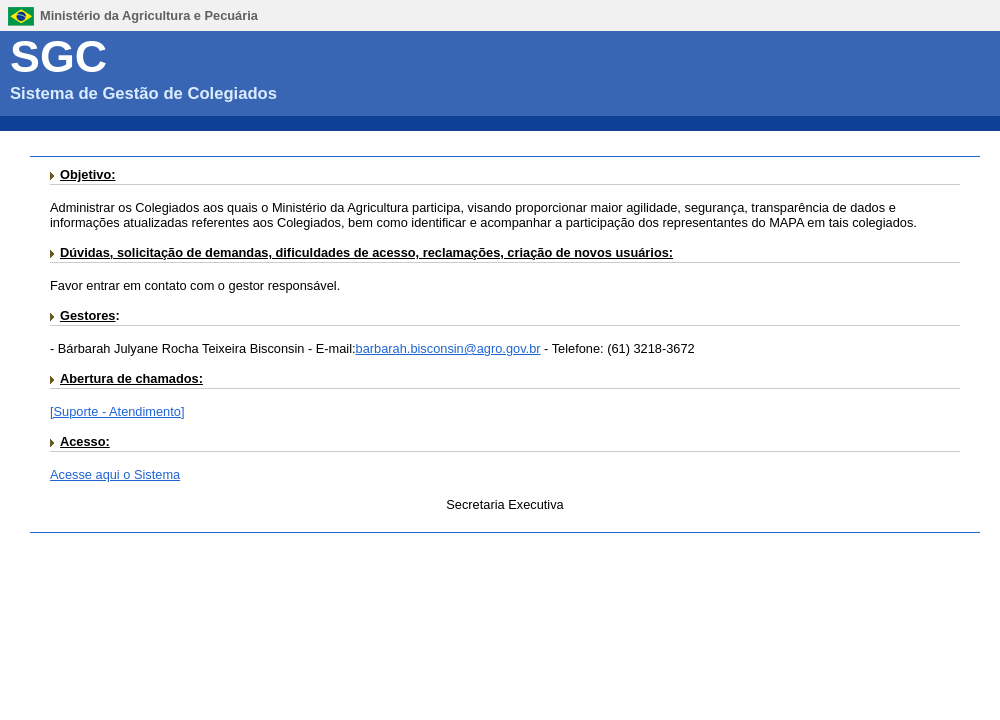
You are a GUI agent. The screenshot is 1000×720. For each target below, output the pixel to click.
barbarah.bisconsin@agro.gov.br (448, 348)
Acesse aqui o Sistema (115, 474)
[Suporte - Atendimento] (117, 411)
